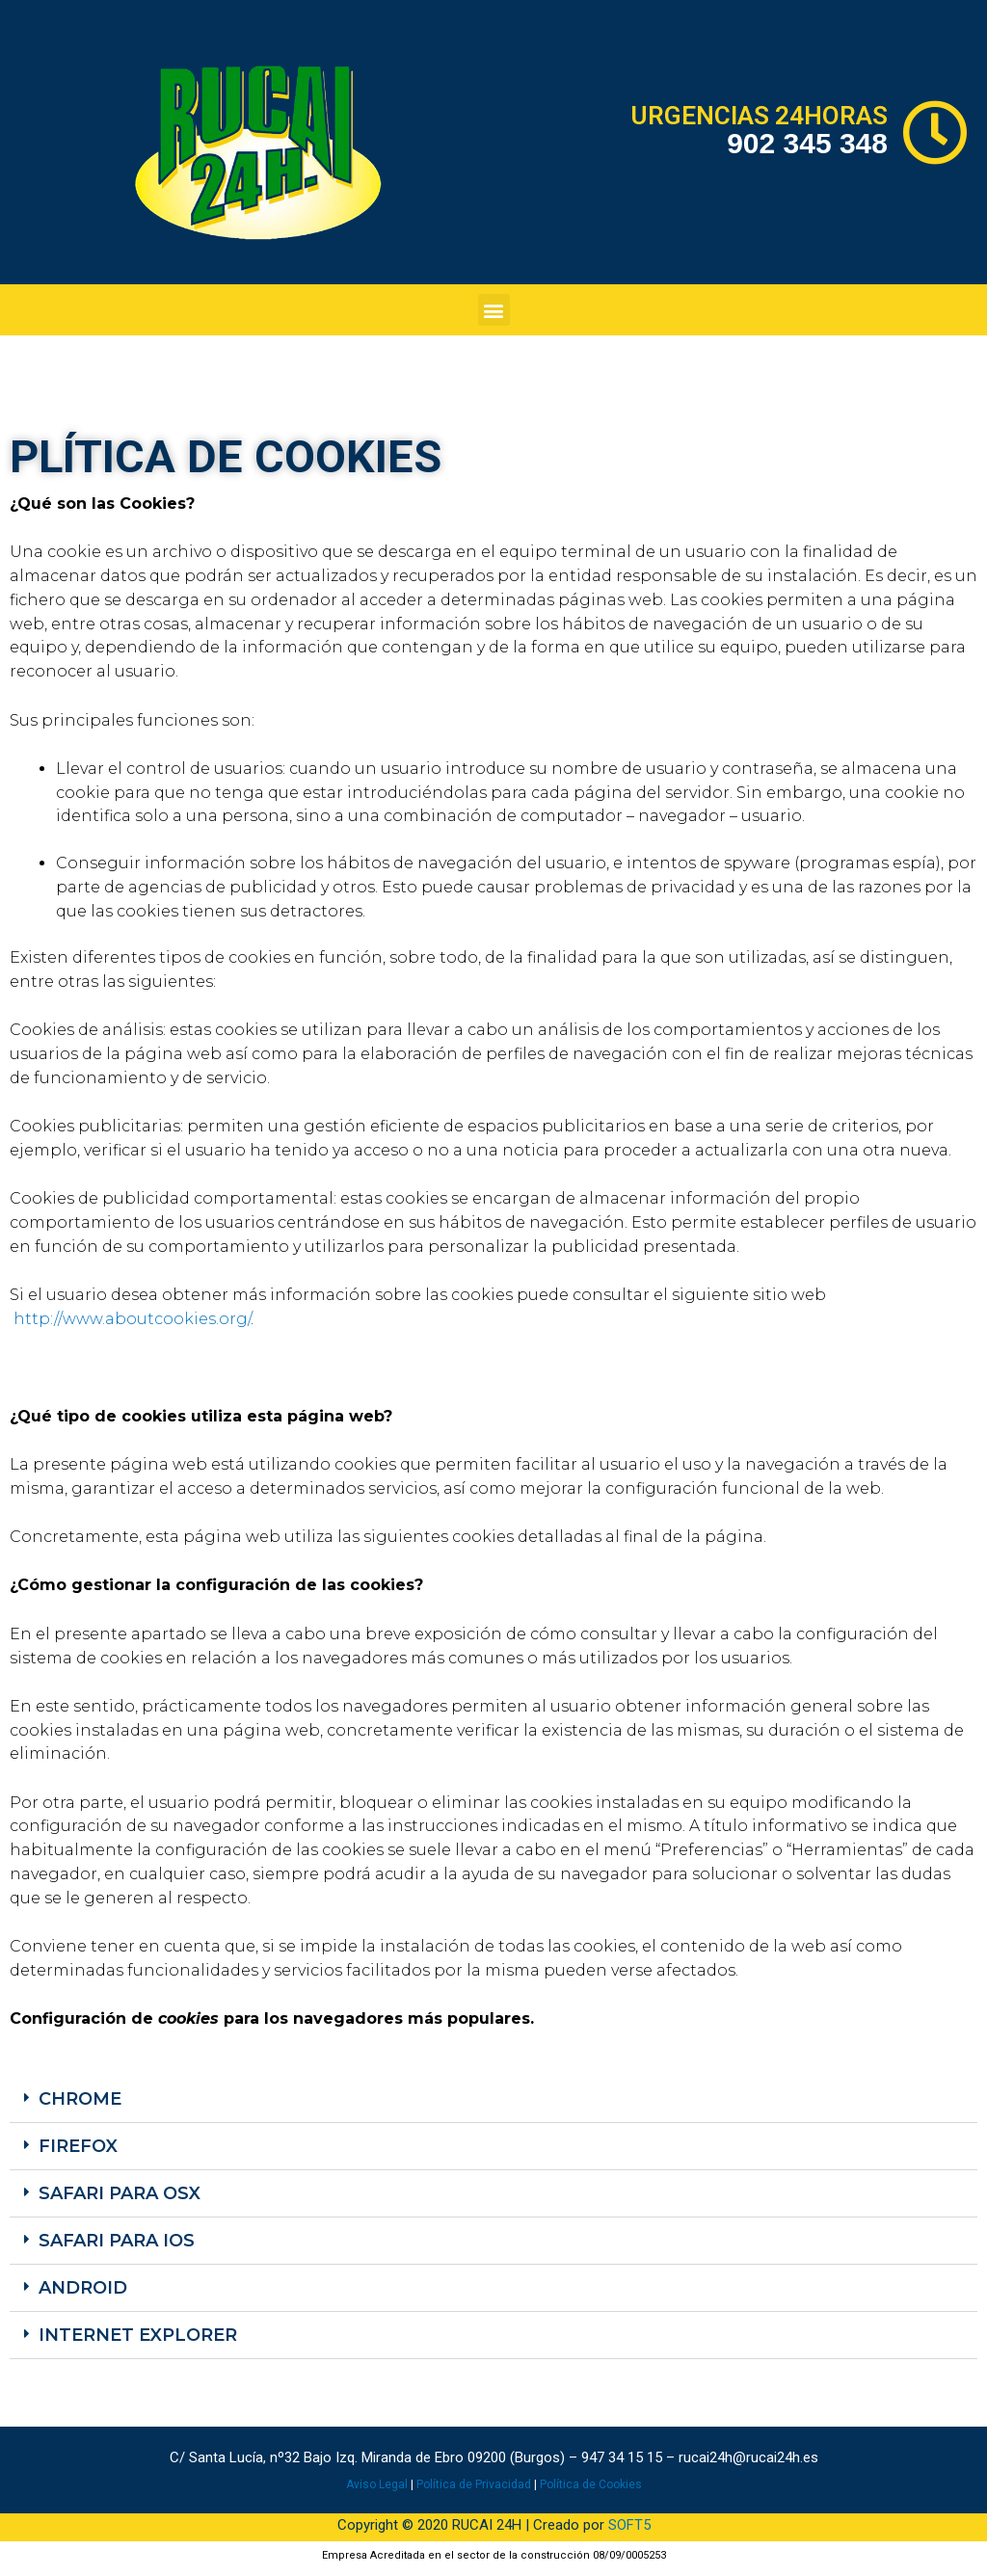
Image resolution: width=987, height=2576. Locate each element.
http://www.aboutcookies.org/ (132, 1319)
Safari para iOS (117, 2240)
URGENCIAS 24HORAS (759, 115)
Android (83, 2287)
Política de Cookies (591, 2484)
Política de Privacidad (473, 2484)
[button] (494, 310)
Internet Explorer (138, 2335)
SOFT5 (629, 2525)
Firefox (78, 2146)
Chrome (80, 2099)
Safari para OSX (119, 2193)
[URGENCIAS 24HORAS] (935, 133)
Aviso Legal (377, 2484)
